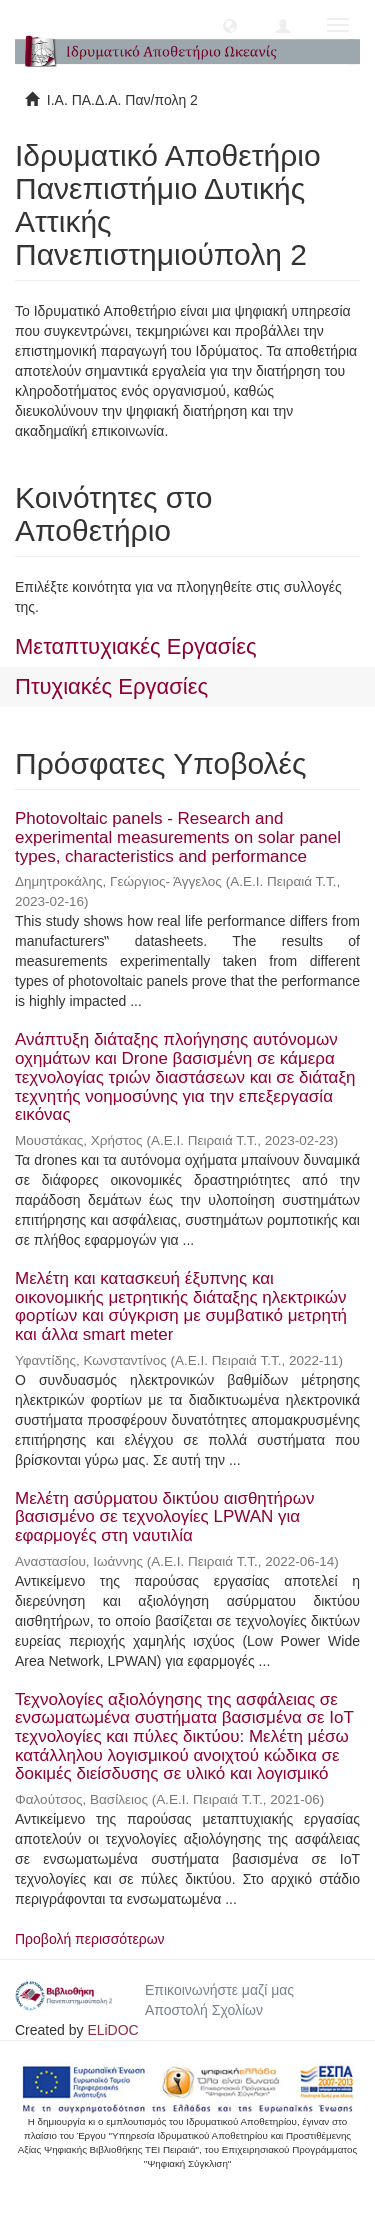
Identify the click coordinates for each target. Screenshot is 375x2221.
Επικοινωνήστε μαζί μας (219, 1990)
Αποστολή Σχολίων (204, 2010)
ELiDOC (112, 2030)
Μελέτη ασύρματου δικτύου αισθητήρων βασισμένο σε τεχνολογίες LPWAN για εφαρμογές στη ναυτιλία (164, 1517)
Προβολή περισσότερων (90, 1939)
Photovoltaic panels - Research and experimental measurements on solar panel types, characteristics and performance (178, 837)
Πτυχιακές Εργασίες (111, 686)
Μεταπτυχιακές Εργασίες (136, 646)
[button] (230, 25)
